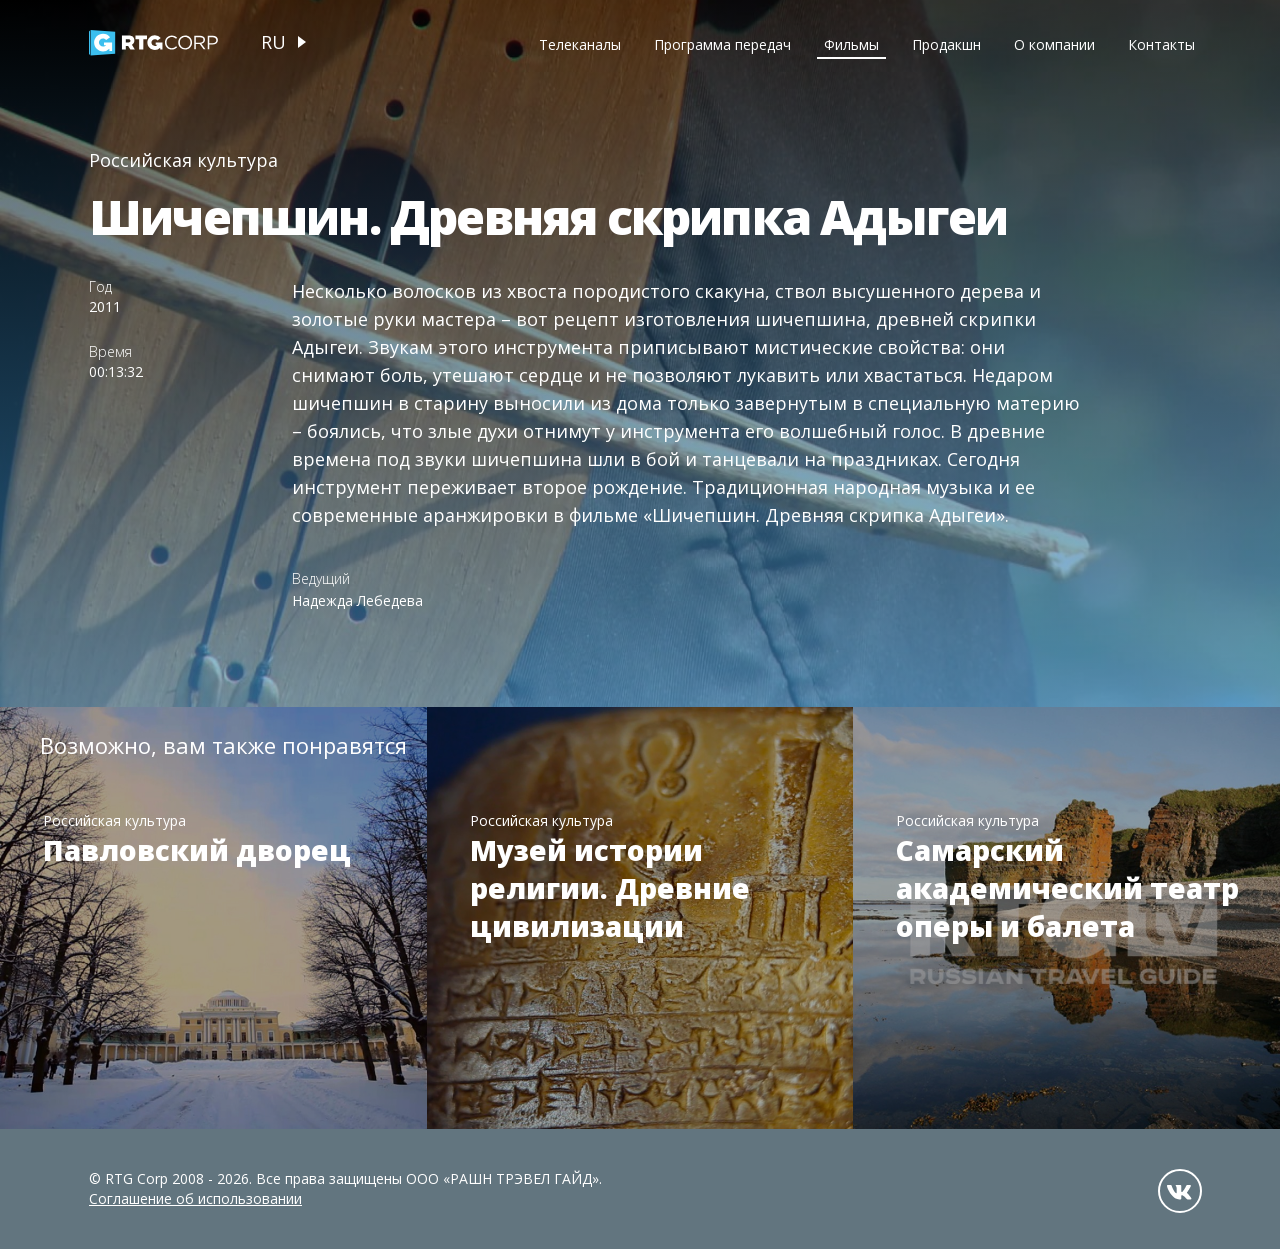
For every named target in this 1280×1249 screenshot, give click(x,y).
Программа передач (722, 44)
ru (273, 42)
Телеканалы (580, 44)
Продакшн (946, 44)
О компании (1054, 44)
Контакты (1161, 44)
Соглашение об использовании (195, 1198)
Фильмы (851, 44)
